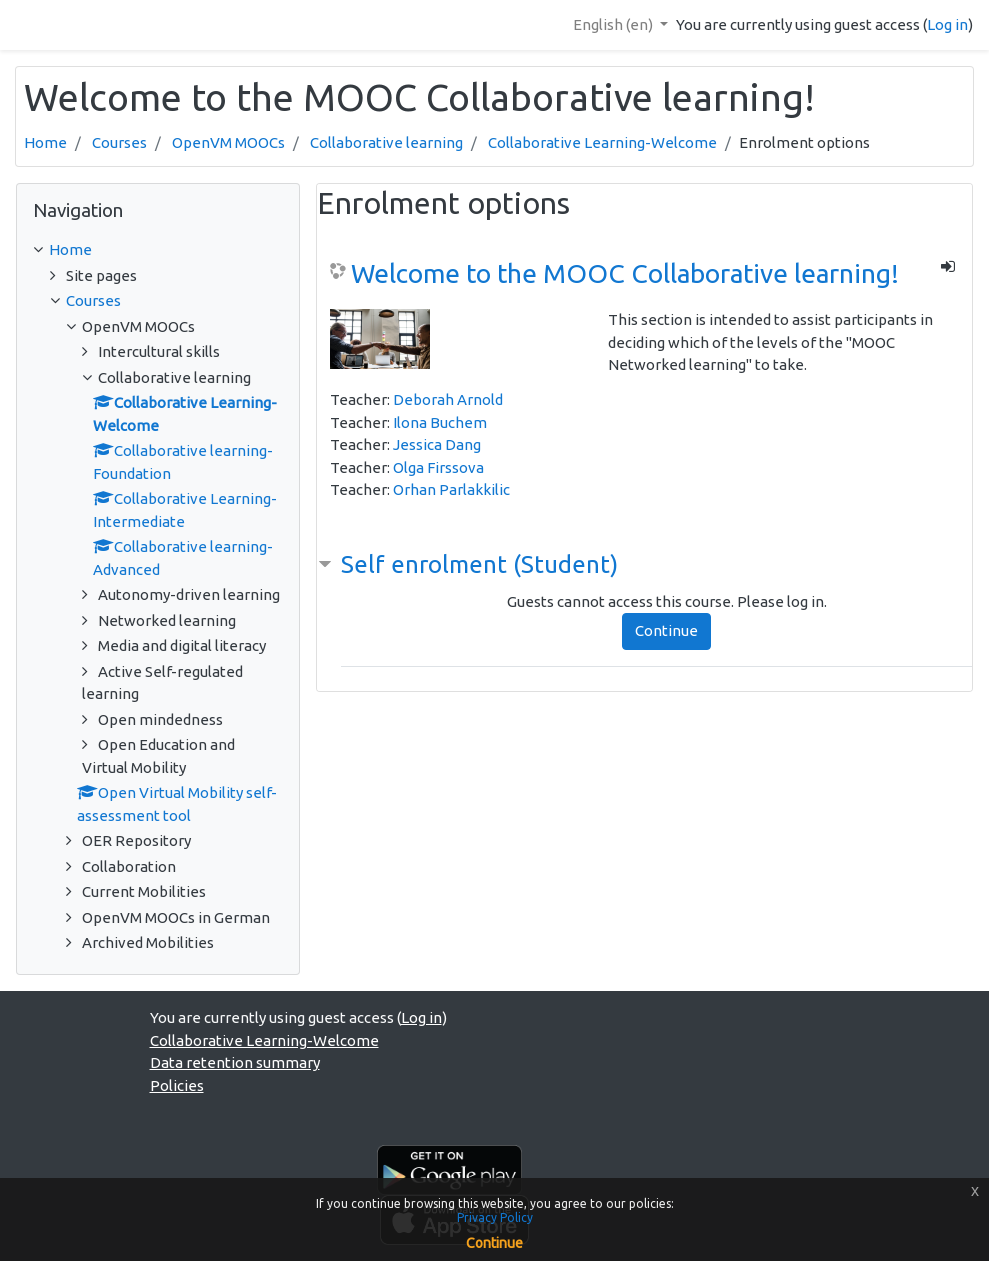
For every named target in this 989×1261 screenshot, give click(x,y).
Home (45, 142)
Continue (666, 630)
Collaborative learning (386, 142)
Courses (119, 142)
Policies (177, 1085)
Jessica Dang (437, 444)
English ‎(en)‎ (614, 24)
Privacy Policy (495, 1217)
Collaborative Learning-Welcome (602, 142)
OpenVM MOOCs (228, 142)
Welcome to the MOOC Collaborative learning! (625, 273)
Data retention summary (235, 1062)
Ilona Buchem (440, 422)
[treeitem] (158, 250)
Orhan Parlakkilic (451, 489)
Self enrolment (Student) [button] (479, 564)
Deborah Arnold (448, 399)
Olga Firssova (438, 467)
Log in (947, 24)
